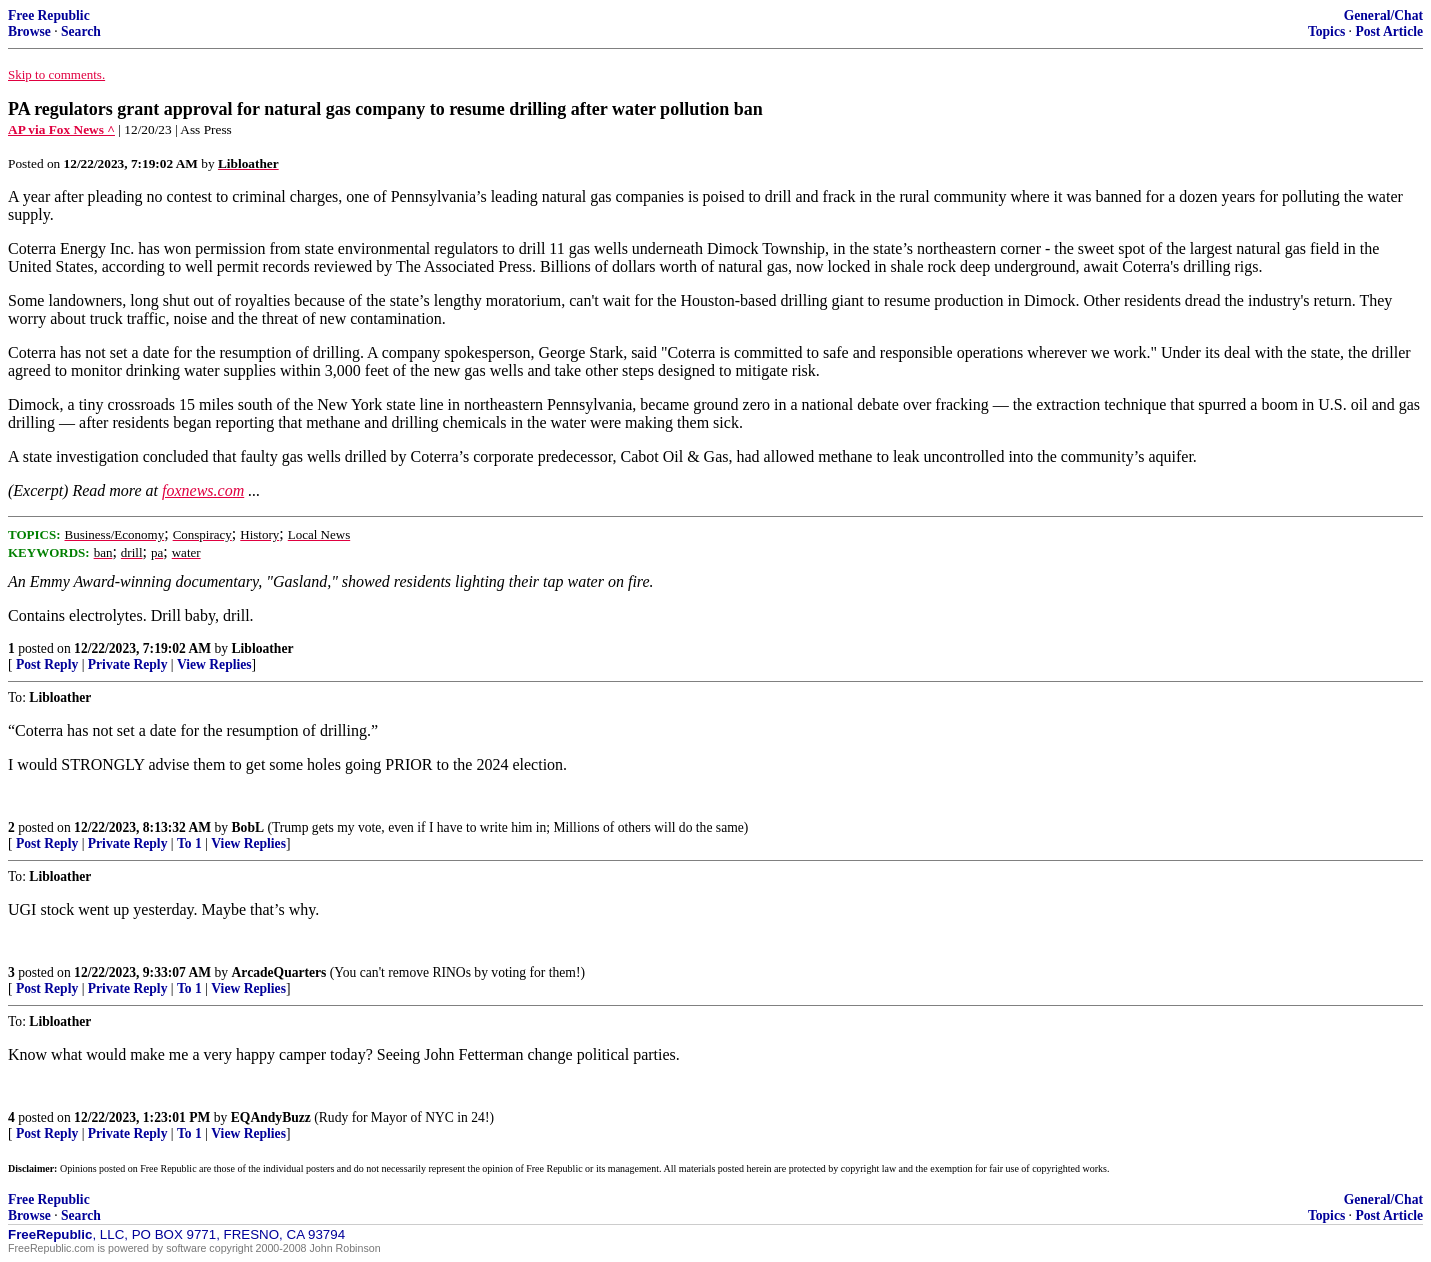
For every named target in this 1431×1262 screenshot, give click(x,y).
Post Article (1389, 31)
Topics (1326, 31)
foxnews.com (203, 490)
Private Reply (128, 664)
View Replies (214, 664)
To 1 (189, 843)
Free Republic (49, 15)
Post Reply (47, 664)
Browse (29, 31)
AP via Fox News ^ (61, 129)
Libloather (263, 648)
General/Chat (1383, 15)
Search (81, 31)
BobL (248, 827)
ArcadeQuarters (279, 972)
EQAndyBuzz (271, 1117)
